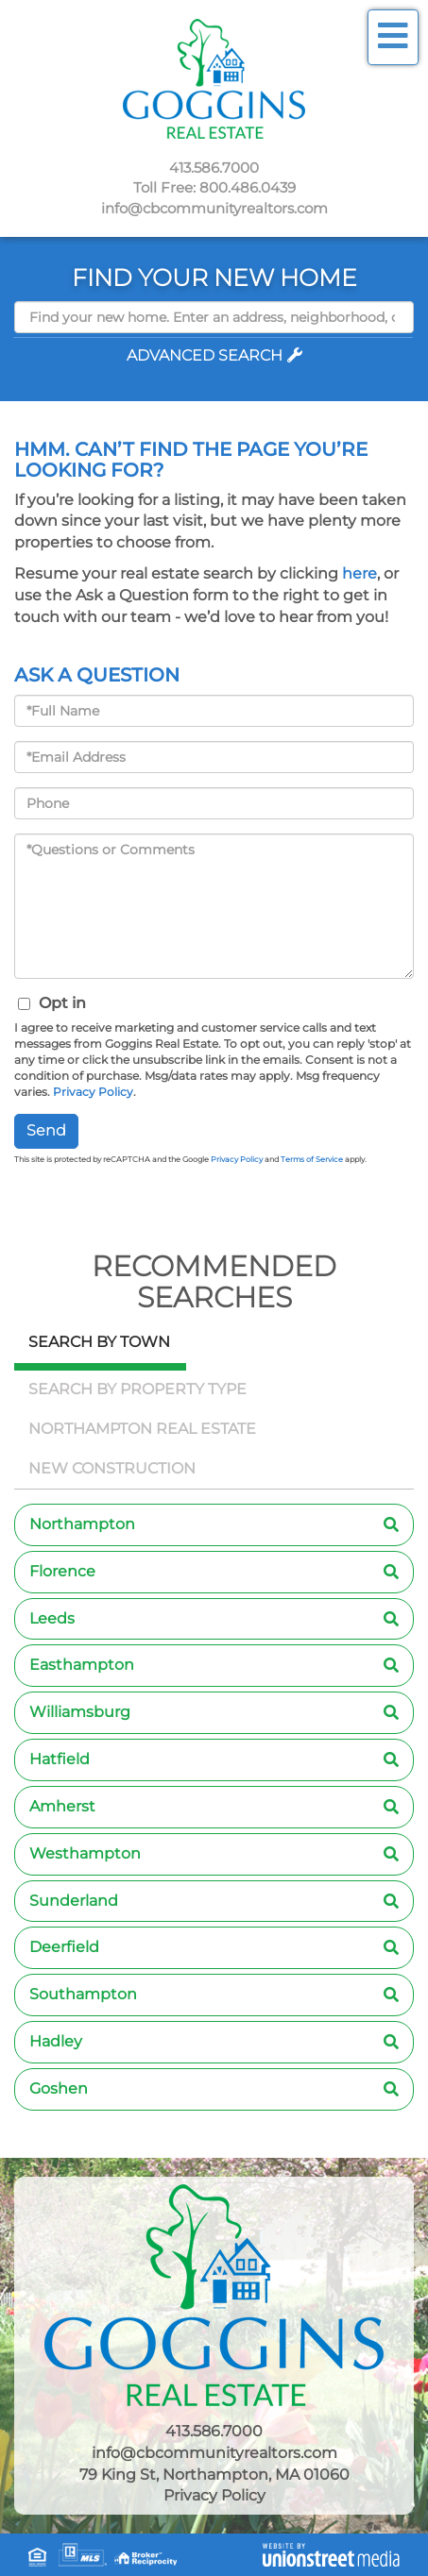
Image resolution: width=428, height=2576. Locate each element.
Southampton (83, 1994)
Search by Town (99, 1342)
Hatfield (59, 1759)
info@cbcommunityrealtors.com (214, 208)
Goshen (58, 2088)
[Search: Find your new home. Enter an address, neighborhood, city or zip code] (214, 317)
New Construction (112, 1468)
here (359, 573)
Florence (62, 1571)
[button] (213, 337)
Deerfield (64, 1947)
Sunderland (73, 1901)
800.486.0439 (247, 187)
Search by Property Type (137, 1389)
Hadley (55, 2041)
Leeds (52, 1618)
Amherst (62, 1806)
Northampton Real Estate (142, 1429)
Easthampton (81, 1665)
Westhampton (85, 1853)
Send (46, 1130)
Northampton (82, 1524)
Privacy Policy (93, 1092)
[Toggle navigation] (393, 37)
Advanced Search (204, 355)
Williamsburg (79, 1712)
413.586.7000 (214, 168)
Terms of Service (312, 1159)
